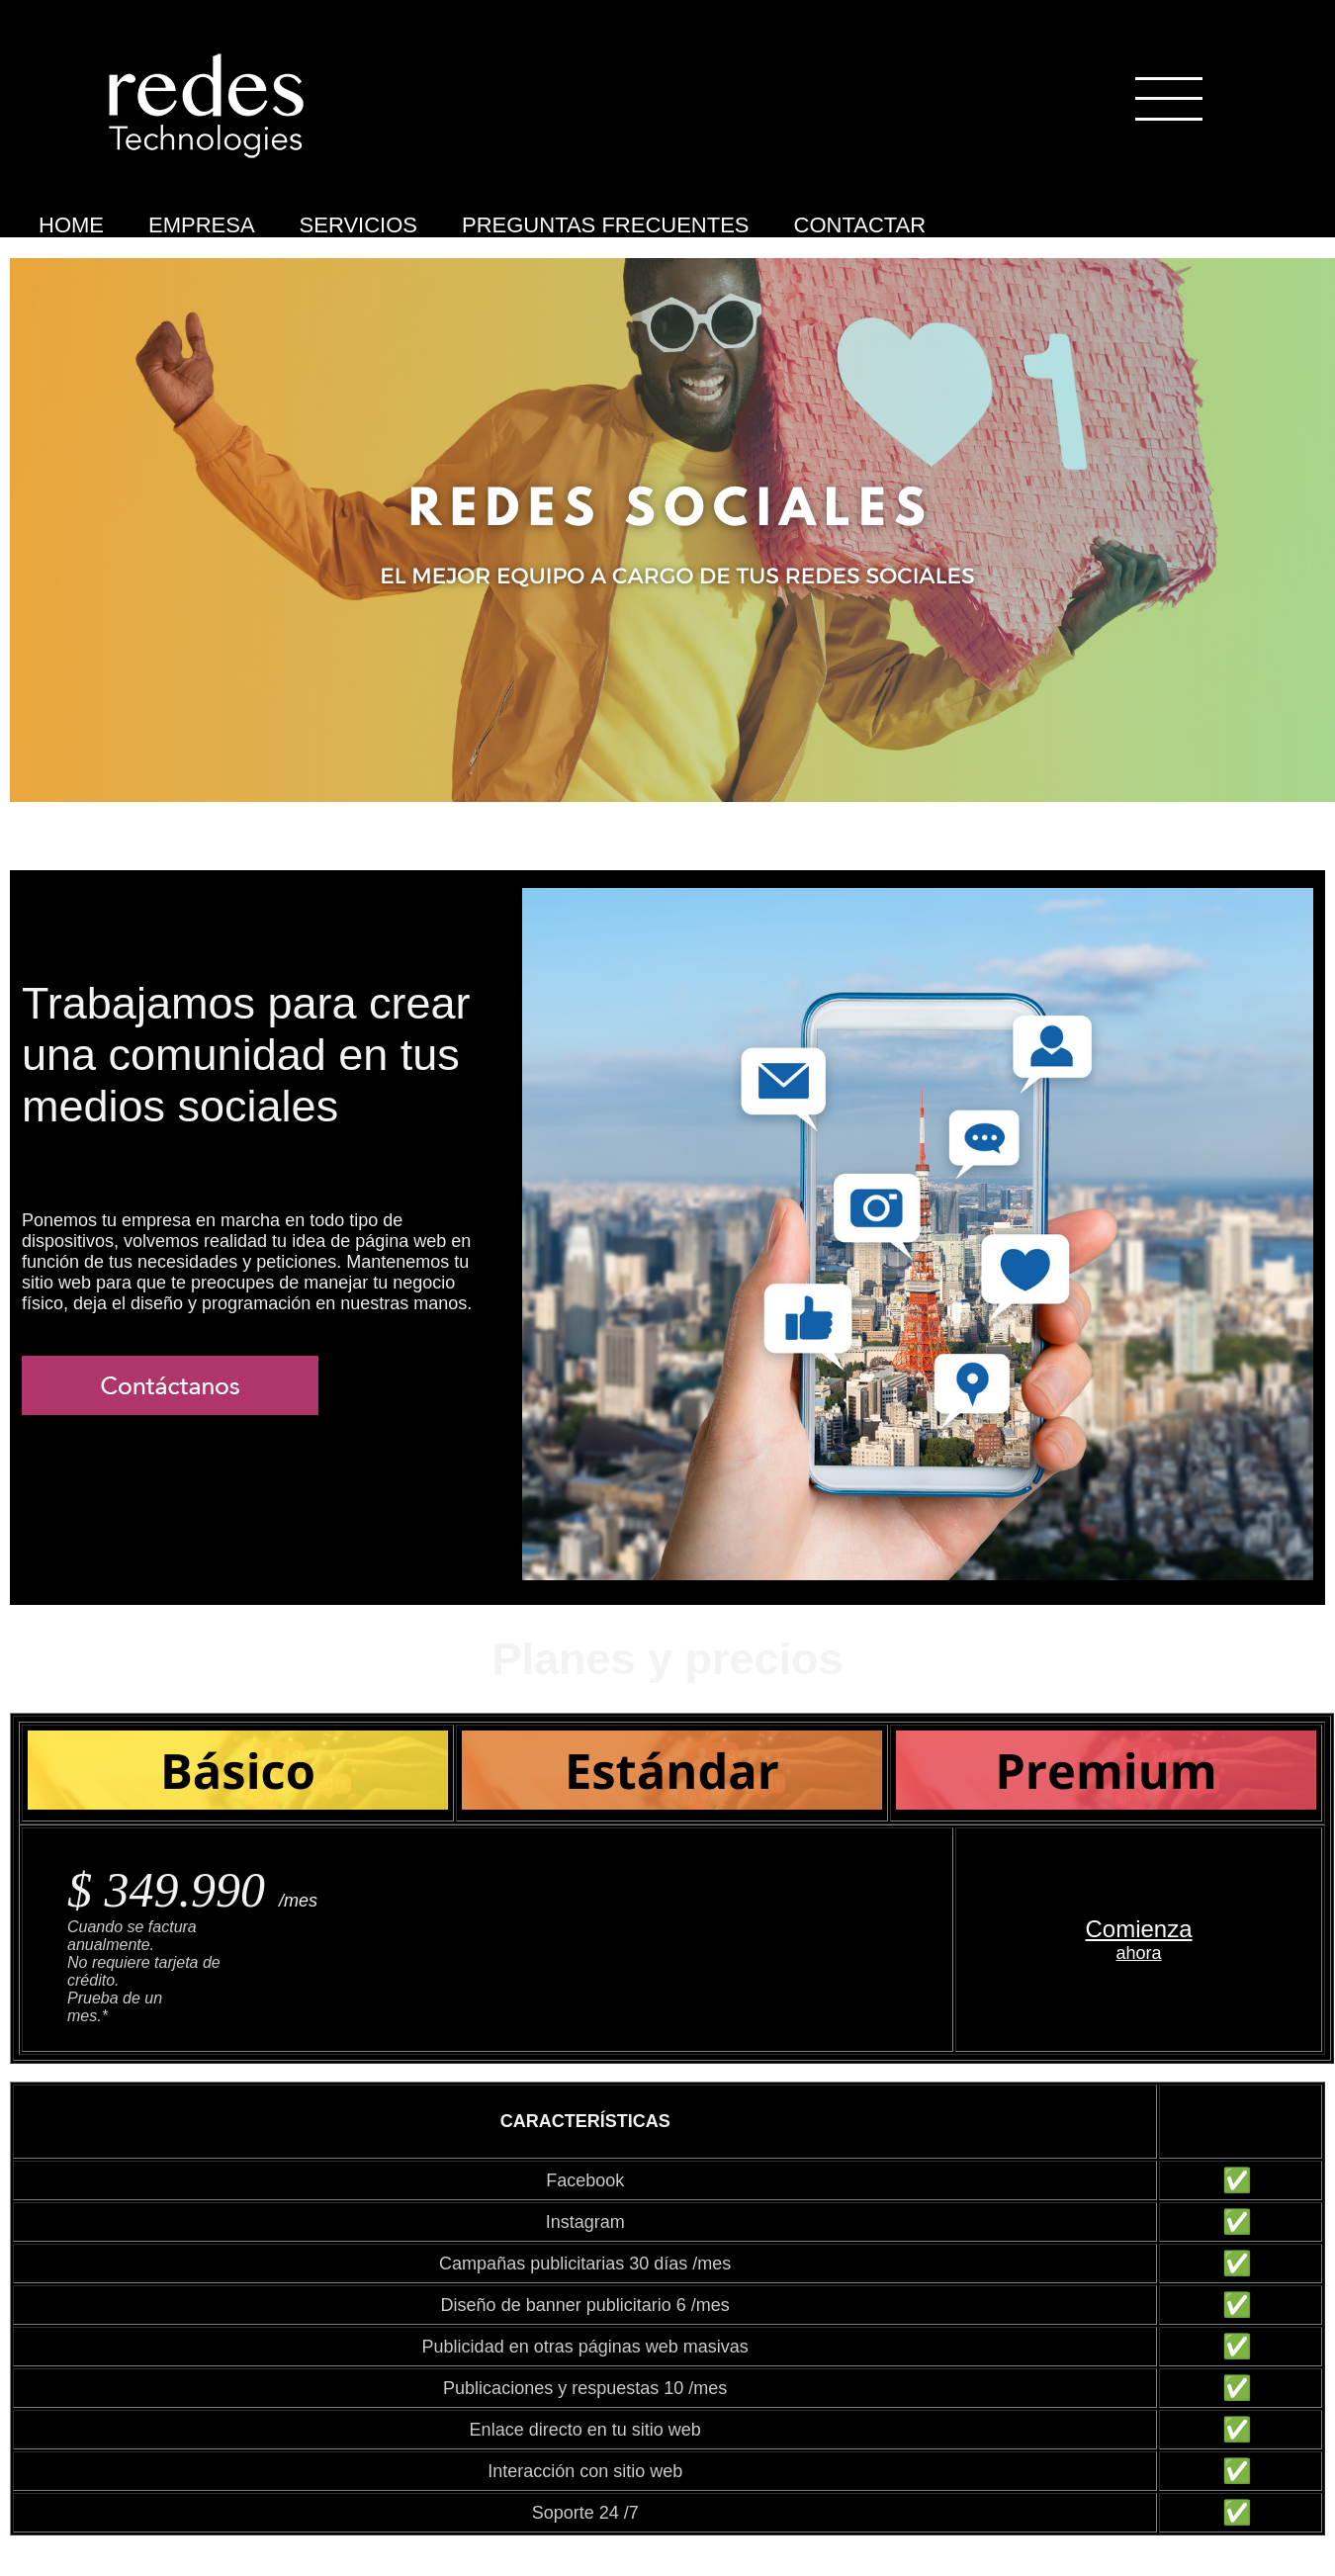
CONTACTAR (860, 225)
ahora (1139, 1953)
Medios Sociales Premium (46, 255)
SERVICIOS (358, 225)
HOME (71, 225)
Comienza (1139, 1928)
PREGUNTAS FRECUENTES (606, 225)
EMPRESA (201, 225)
